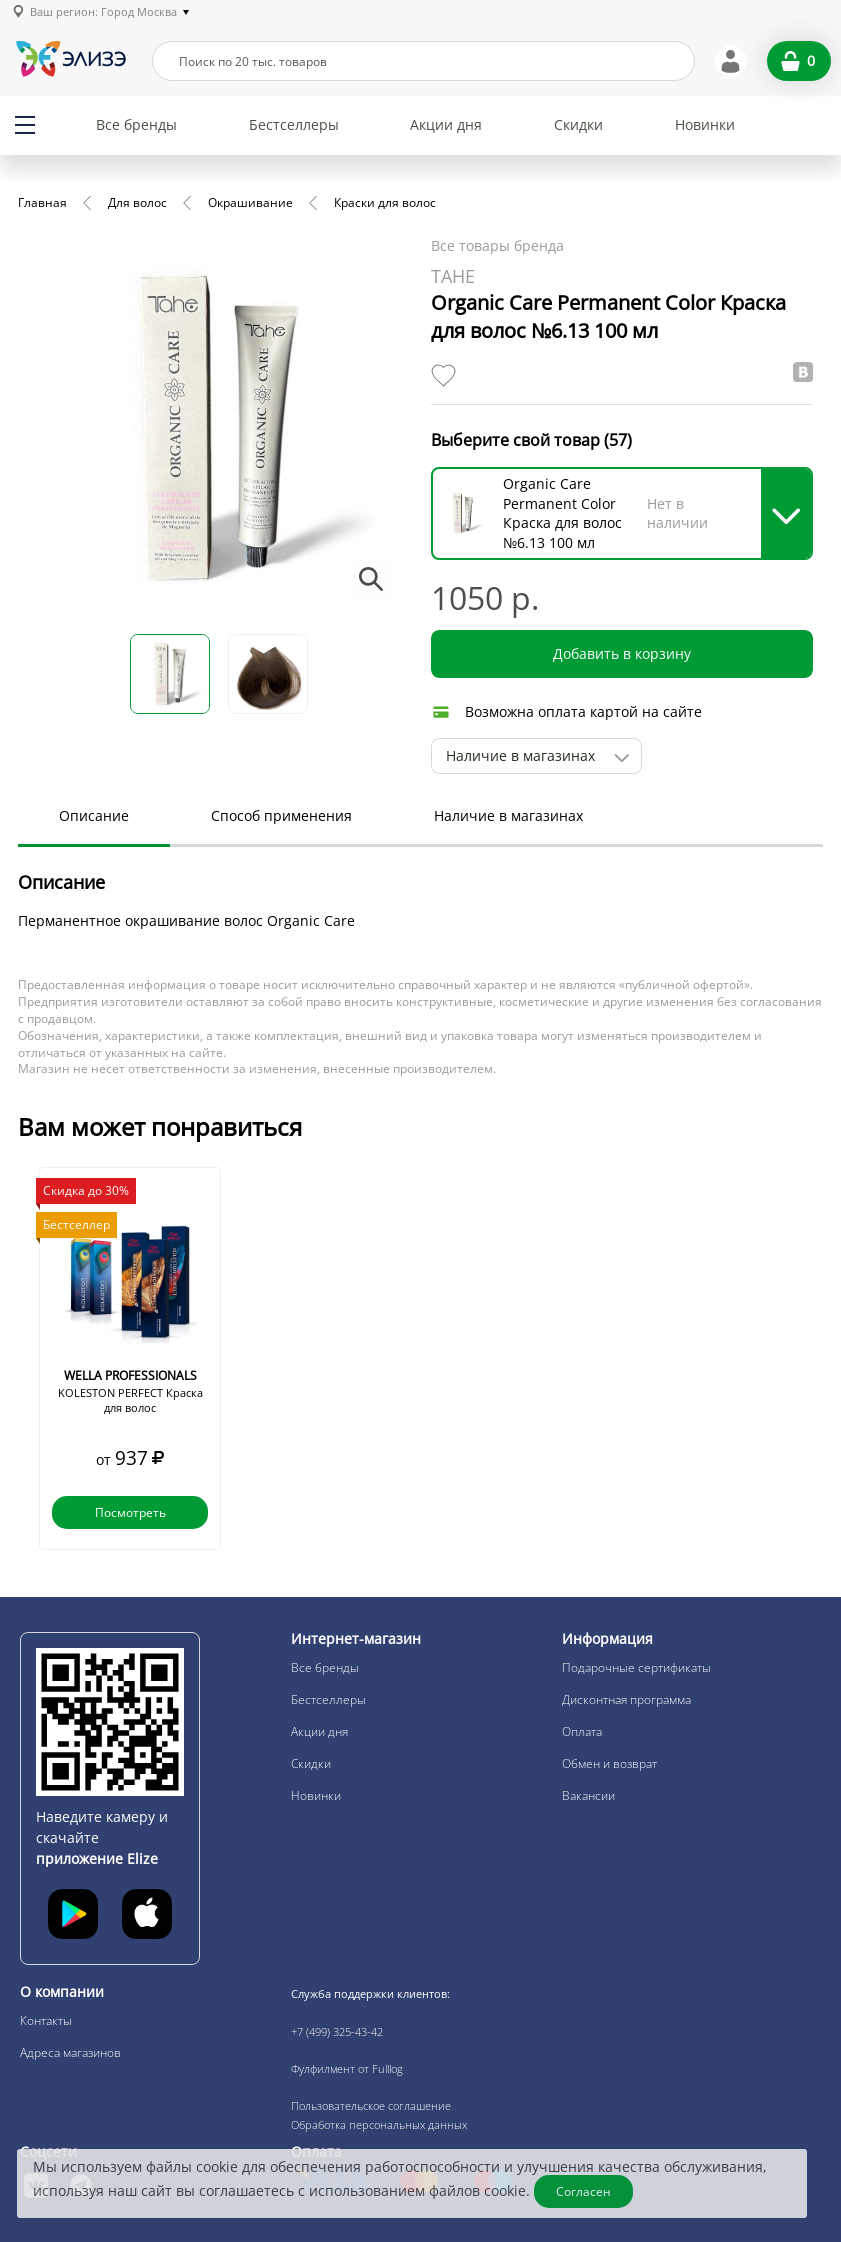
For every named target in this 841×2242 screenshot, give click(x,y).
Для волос (137, 202)
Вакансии (588, 1795)
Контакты (46, 2020)
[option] (130, 1359)
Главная (42, 202)
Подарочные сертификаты (636, 1667)
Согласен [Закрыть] (583, 2191)
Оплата (582, 1731)
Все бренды (136, 124)
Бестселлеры (294, 124)
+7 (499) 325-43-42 (337, 2031)
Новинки (705, 124)
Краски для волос (385, 202)
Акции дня (446, 124)
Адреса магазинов (70, 2052)
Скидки (578, 124)
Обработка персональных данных (379, 2124)
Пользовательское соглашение (371, 2105)
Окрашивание (250, 202)
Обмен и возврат (609, 1763)
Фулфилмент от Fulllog (347, 2068)
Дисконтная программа (626, 1699)
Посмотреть (130, 1512)
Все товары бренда (497, 245)
